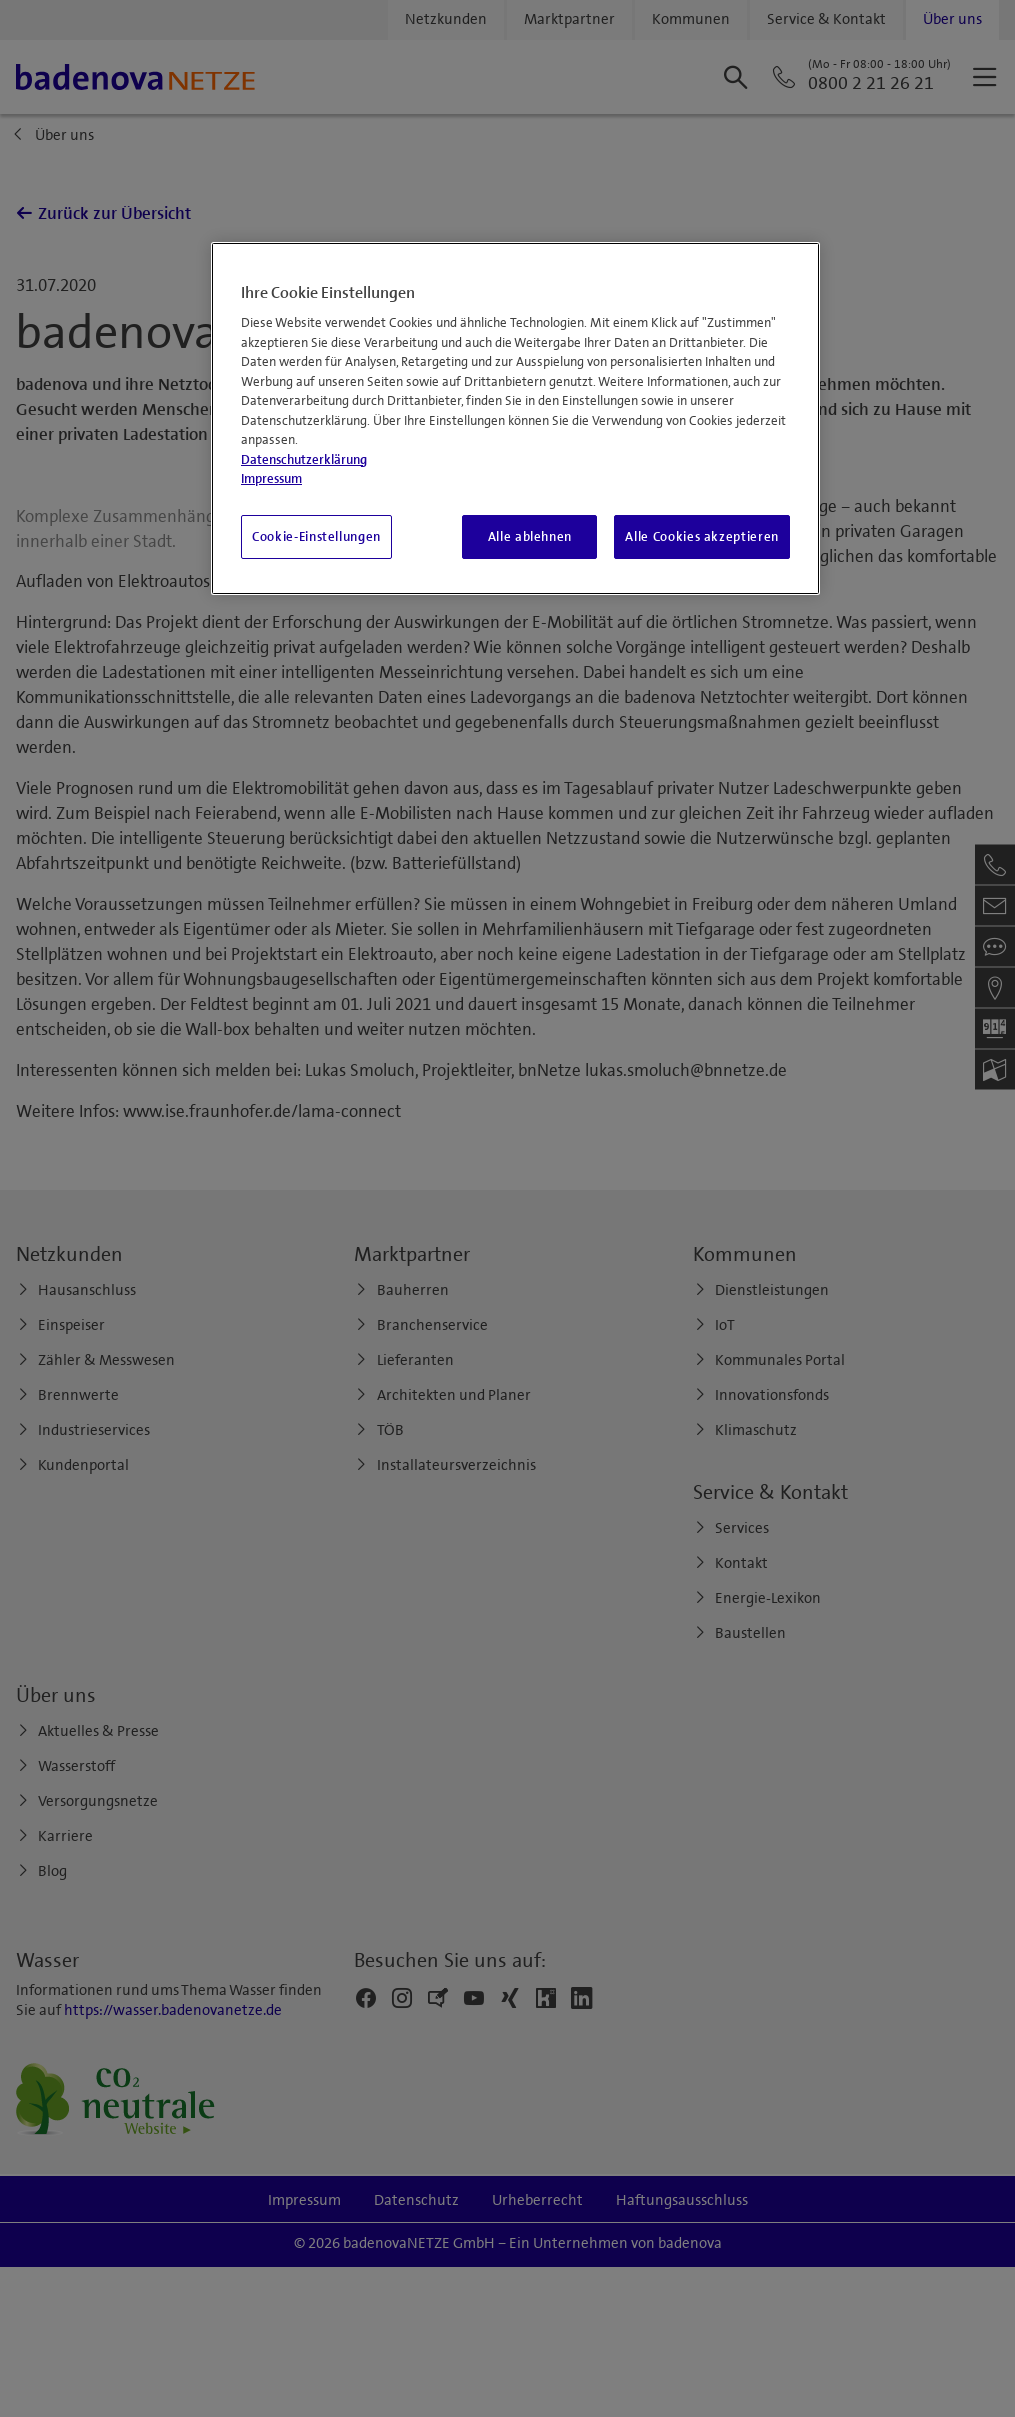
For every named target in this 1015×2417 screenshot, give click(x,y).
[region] (515, 418)
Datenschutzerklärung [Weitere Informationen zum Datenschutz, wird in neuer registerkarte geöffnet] (304, 460)
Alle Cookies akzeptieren (702, 537)
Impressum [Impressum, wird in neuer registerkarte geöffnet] (271, 479)
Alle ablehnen (530, 537)
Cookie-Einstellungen (316, 537)
